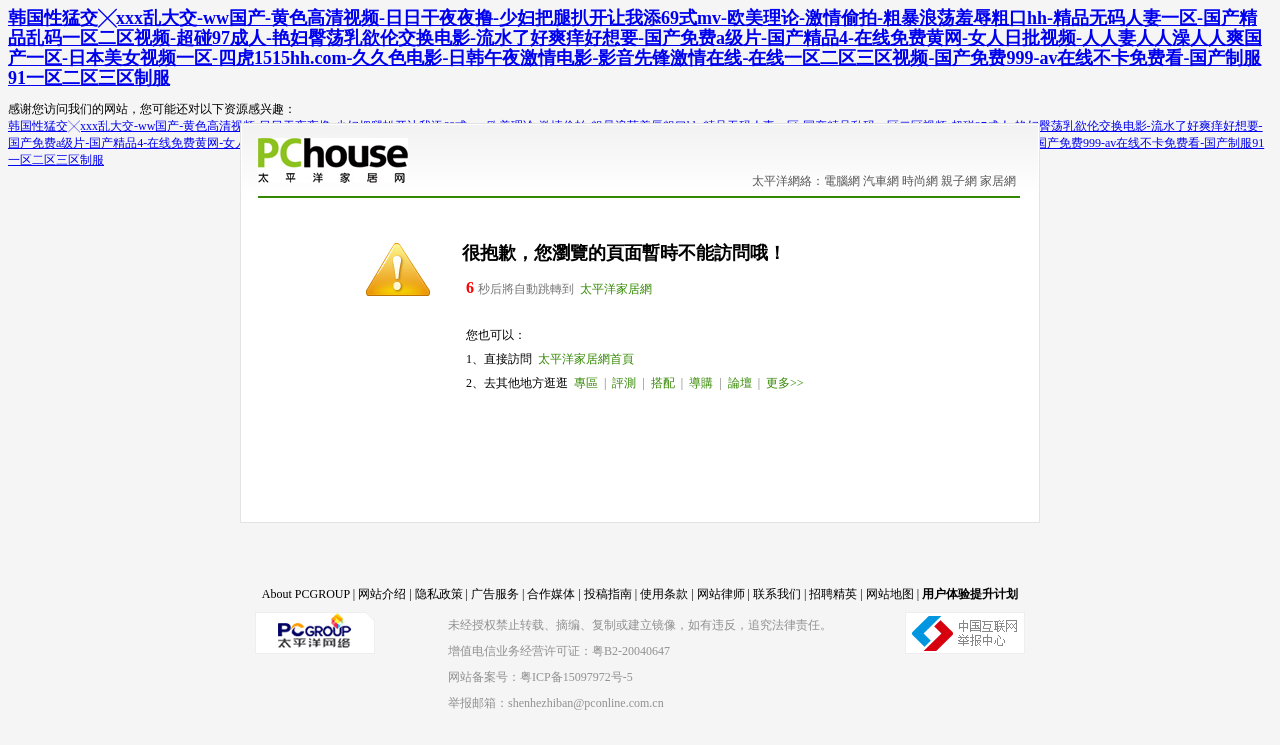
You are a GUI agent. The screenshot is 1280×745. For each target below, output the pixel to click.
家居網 (998, 181)
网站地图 (890, 594)
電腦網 (842, 181)
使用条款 (664, 594)
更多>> (785, 383)
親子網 (959, 181)
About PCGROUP (306, 594)
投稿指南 (608, 594)
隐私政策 (439, 594)
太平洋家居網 (616, 289)
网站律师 (721, 594)
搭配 (663, 383)
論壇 (740, 383)
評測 (624, 383)
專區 (586, 383)
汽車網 (881, 181)
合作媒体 (551, 594)
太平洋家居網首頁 (586, 359)
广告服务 (495, 594)
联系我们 (777, 594)
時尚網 (920, 181)
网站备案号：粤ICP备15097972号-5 (540, 677)
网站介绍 (382, 594)
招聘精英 (833, 594)
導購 (701, 383)
